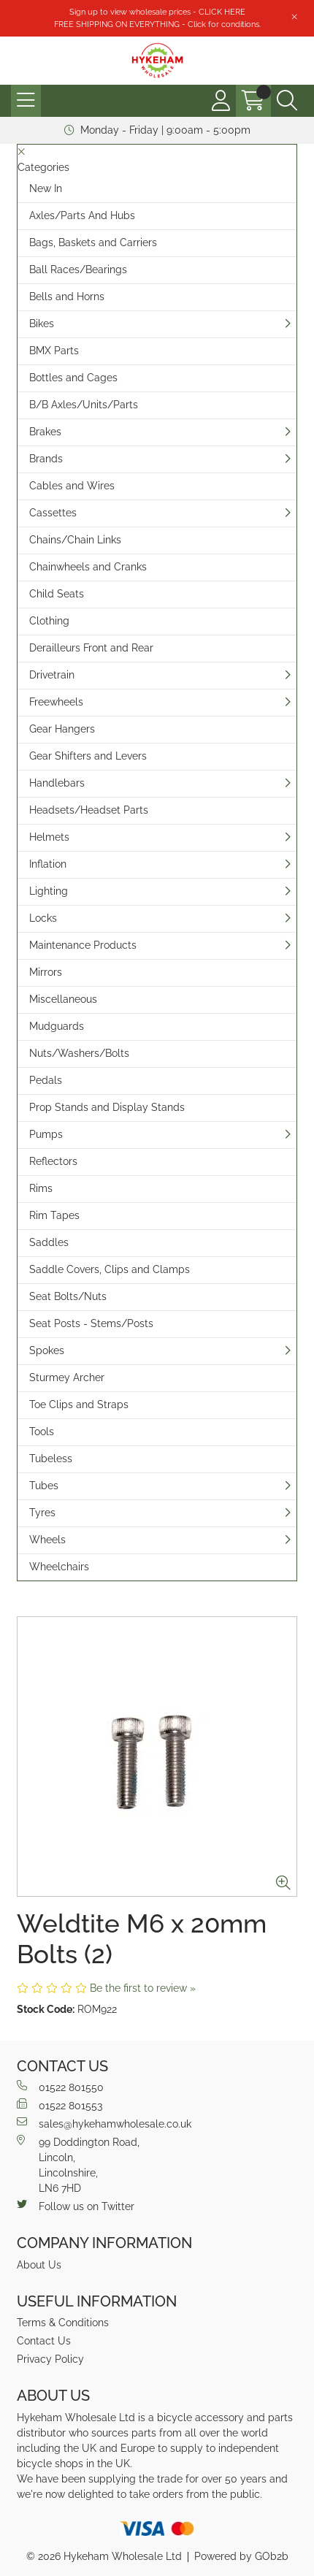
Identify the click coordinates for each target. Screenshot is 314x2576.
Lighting (48, 891)
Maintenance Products (83, 945)
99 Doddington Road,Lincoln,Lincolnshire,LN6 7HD (78, 2164)
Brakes (45, 431)
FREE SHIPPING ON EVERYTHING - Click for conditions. (157, 24)
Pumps (46, 1134)
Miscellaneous (63, 999)
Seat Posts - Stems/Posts (91, 1323)
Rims (41, 1188)
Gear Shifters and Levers (88, 756)
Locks (43, 918)
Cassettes (53, 513)
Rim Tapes (54, 1215)
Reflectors (53, 1161)
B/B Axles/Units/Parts (83, 404)
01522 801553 (59, 2104)
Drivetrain (51, 675)
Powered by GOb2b (241, 2556)
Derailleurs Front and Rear (91, 648)
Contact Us (44, 2341)
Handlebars (57, 783)
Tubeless (50, 1458)
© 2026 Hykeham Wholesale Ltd (104, 2556)
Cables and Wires (72, 486)
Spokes (46, 1350)
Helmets (49, 837)
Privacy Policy (50, 2359)
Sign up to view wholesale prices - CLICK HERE (157, 12)
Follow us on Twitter (75, 2205)
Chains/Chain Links (75, 540)
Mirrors (45, 972)
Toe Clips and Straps (79, 1404)
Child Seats (56, 594)
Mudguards (56, 1026)
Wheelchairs (59, 1566)
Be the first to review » (143, 1988)
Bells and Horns (66, 296)
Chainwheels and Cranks (88, 567)
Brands (46, 459)
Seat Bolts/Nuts (68, 1296)
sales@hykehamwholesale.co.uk (104, 2123)
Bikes (41, 323)
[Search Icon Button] (287, 101)
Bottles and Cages (73, 377)
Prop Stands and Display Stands (107, 1107)
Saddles (49, 1242)
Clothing (49, 621)
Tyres (42, 1512)
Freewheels (56, 702)
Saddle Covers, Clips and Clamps (109, 1269)
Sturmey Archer (66, 1377)
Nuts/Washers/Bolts (79, 1053)
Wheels (47, 1539)
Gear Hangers (62, 729)
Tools (41, 1431)
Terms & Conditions (63, 2322)
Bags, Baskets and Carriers (93, 242)
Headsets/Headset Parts (88, 810)
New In (45, 188)
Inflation (47, 864)
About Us (39, 2265)
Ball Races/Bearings (78, 269)
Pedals (45, 1080)
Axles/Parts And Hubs (82, 215)
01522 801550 (60, 2086)
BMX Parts (54, 350)
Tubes (43, 1485)
